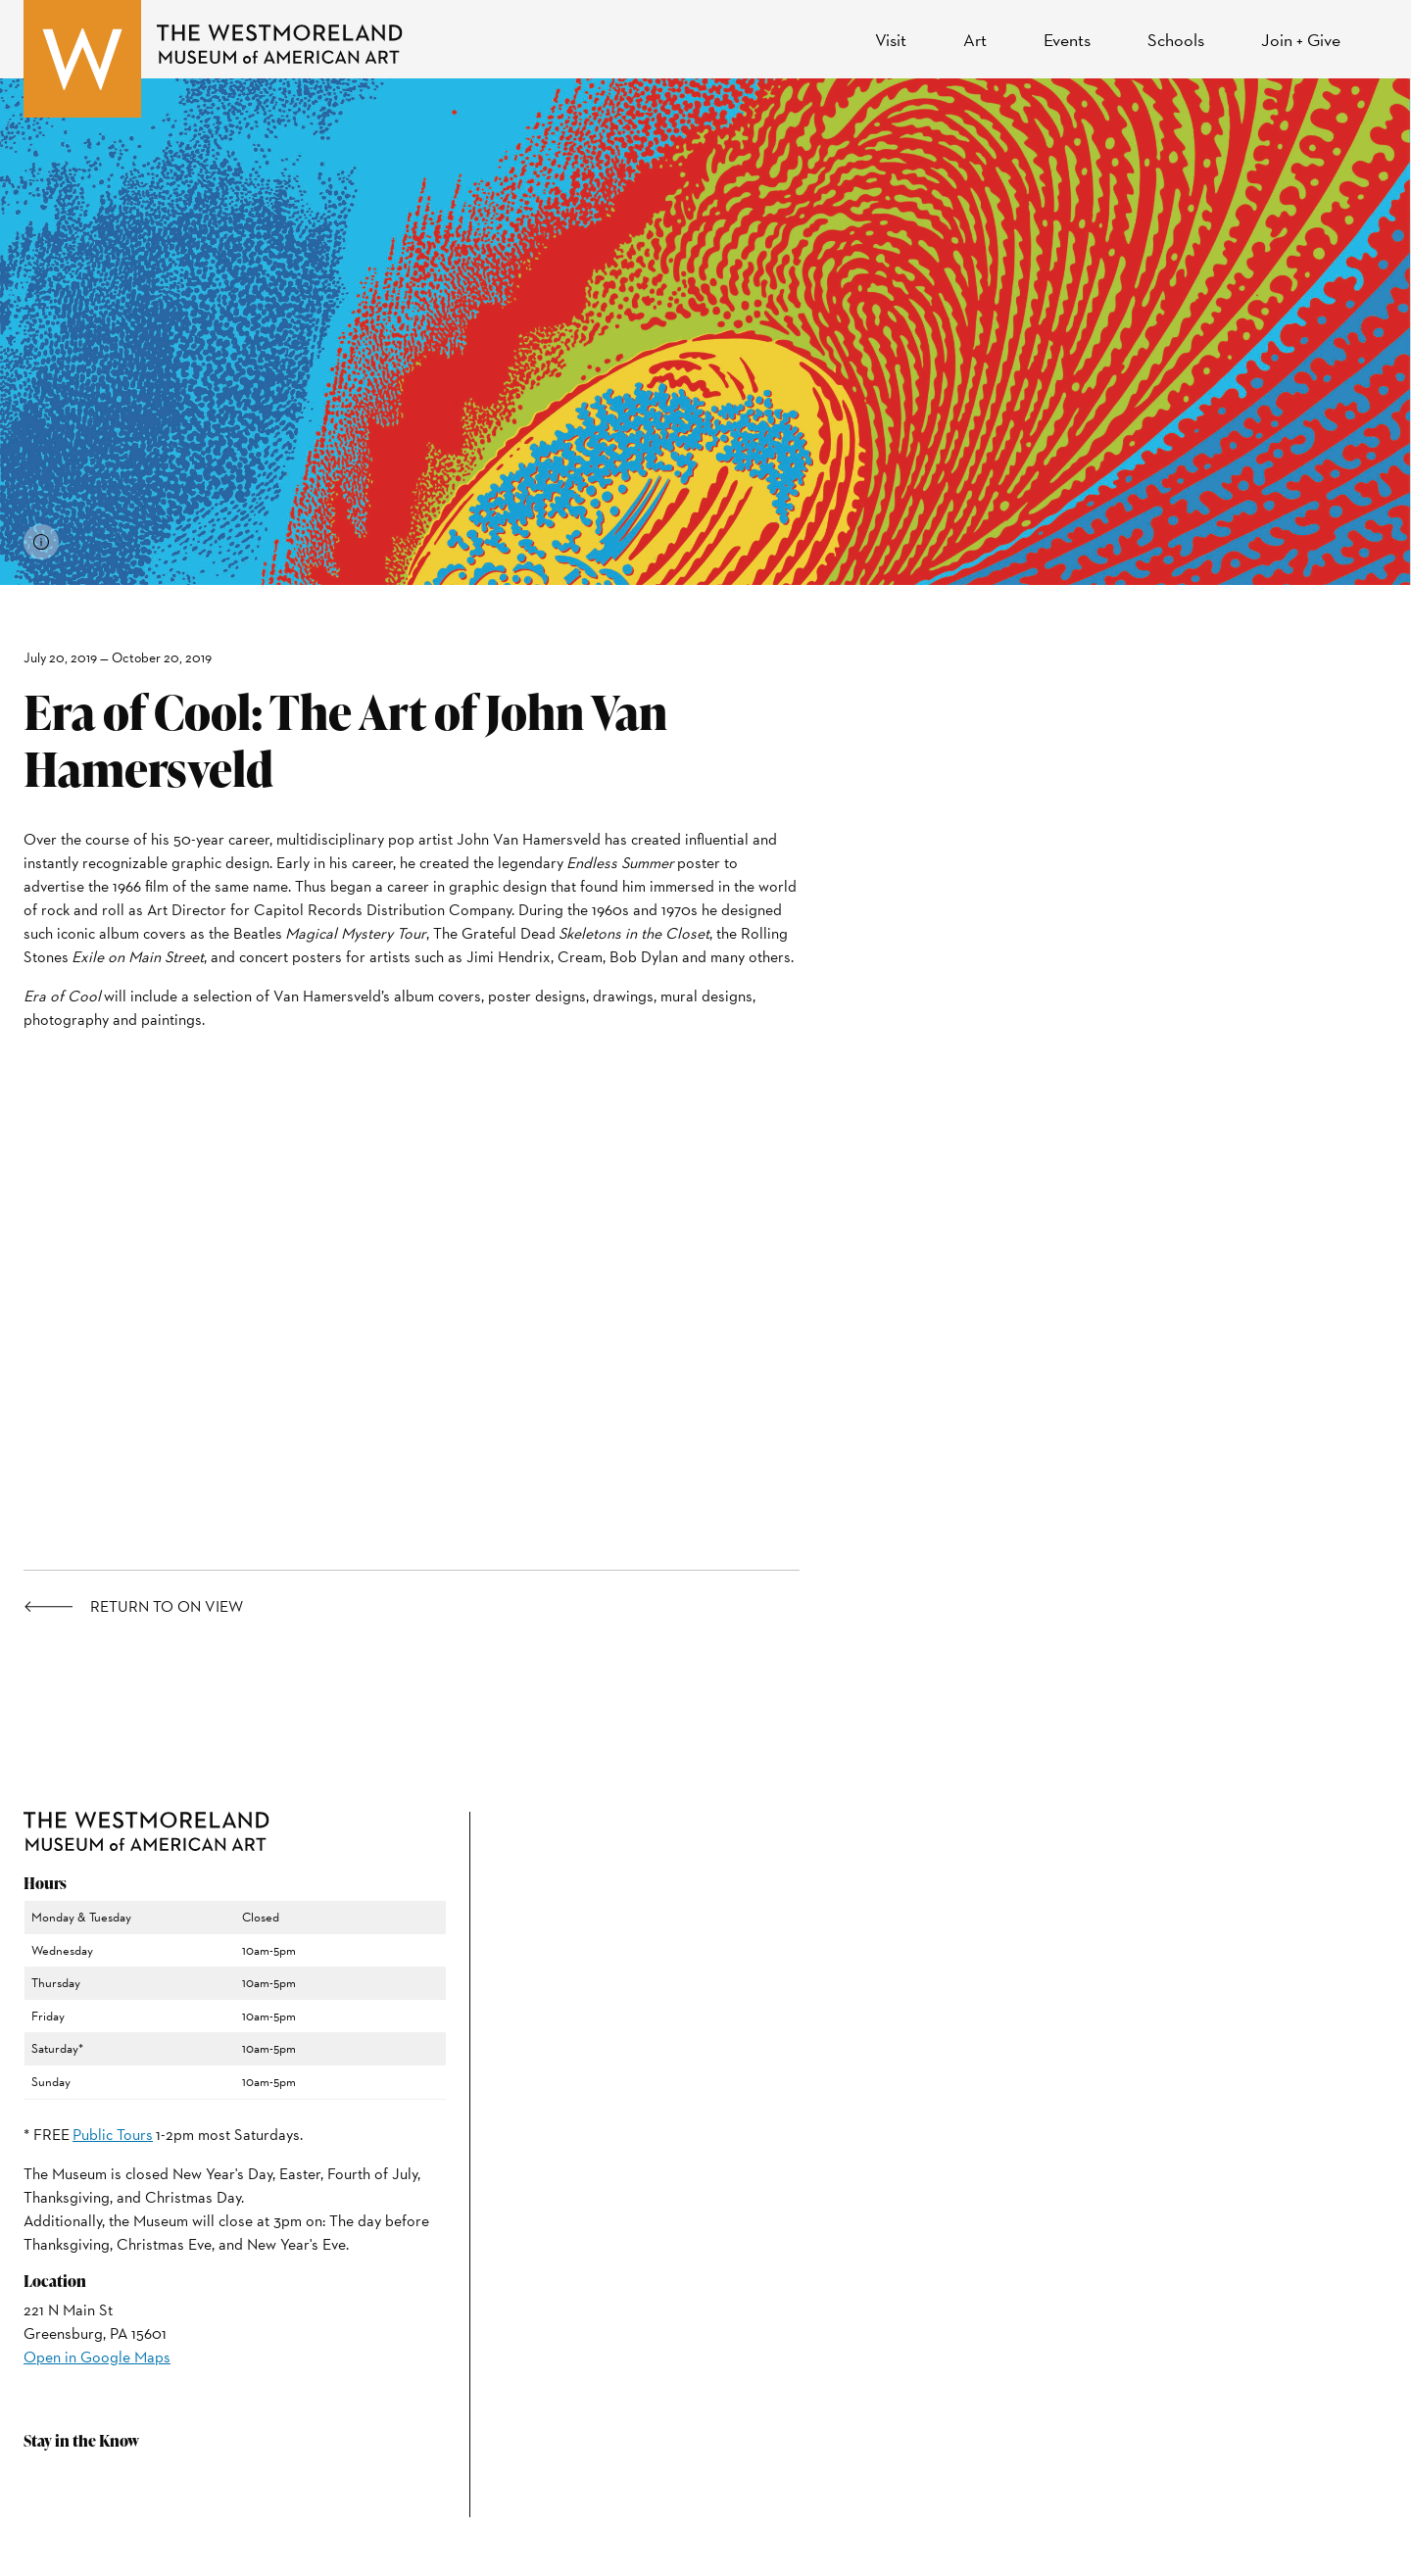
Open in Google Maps (97, 2357)
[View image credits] (41, 541)
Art (975, 39)
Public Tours (113, 2134)
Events (1067, 39)
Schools (1175, 39)
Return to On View (166, 1607)
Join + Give (1300, 39)
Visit (890, 39)
